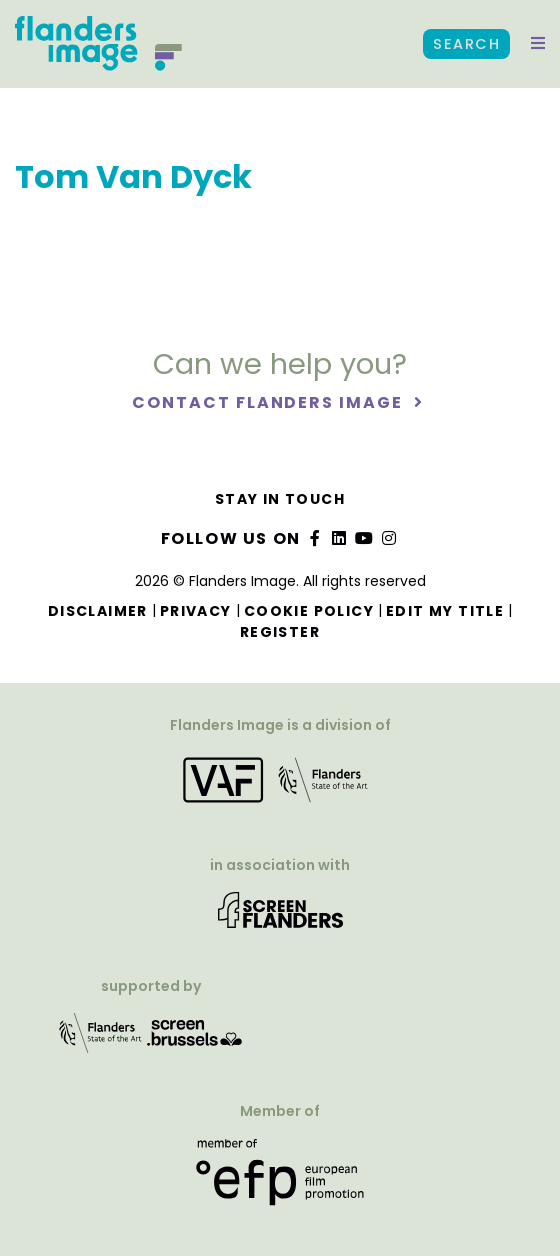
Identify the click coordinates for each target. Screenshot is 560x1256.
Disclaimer (98, 611)
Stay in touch (280, 499)
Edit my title (445, 611)
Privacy (196, 611)
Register (280, 632)
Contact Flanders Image (269, 402)
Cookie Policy (309, 611)
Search (466, 44)
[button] (538, 44)
